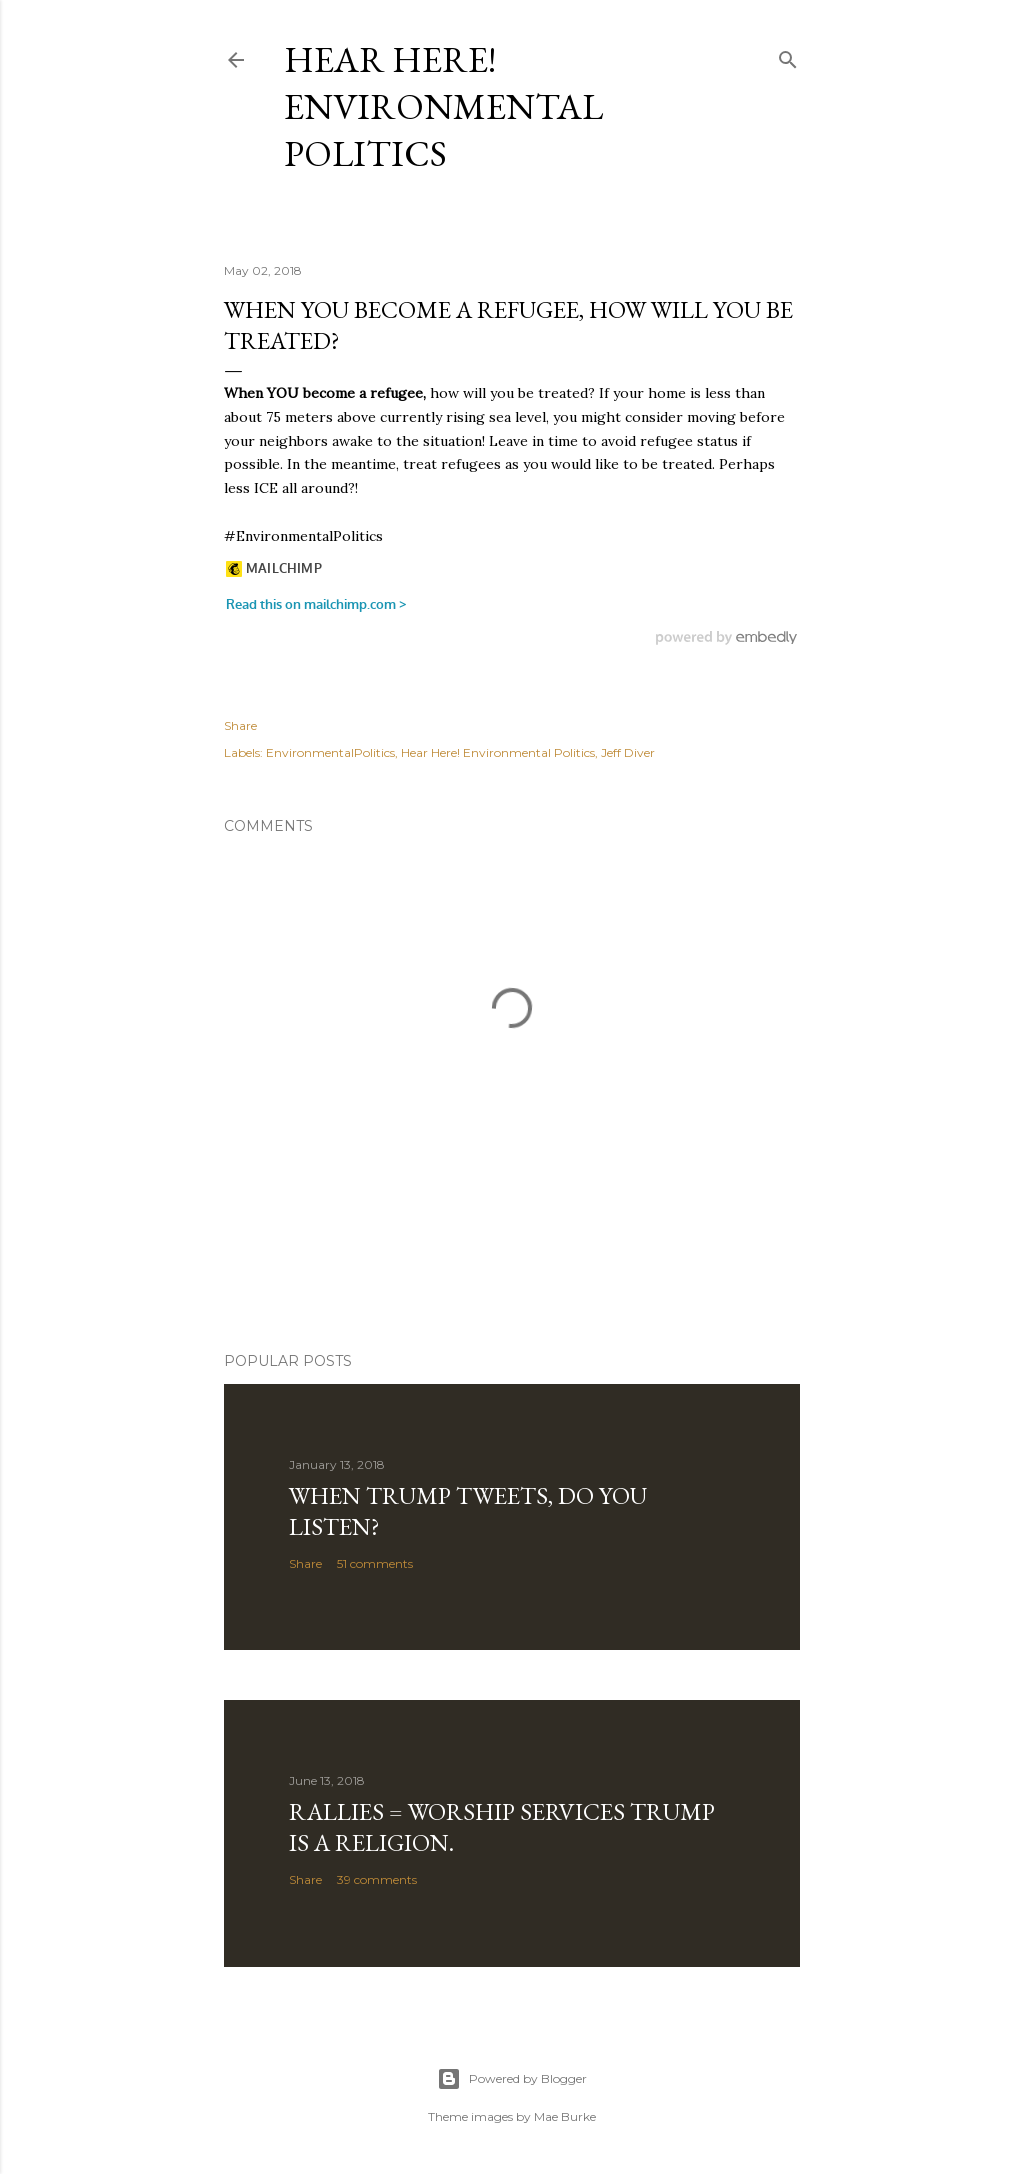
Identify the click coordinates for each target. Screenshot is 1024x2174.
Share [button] (240, 725)
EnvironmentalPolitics (330, 752)
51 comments (375, 1563)
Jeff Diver (628, 752)
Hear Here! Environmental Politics (443, 106)
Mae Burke (565, 2116)
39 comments (377, 1879)
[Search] (788, 55)
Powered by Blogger (512, 2079)
